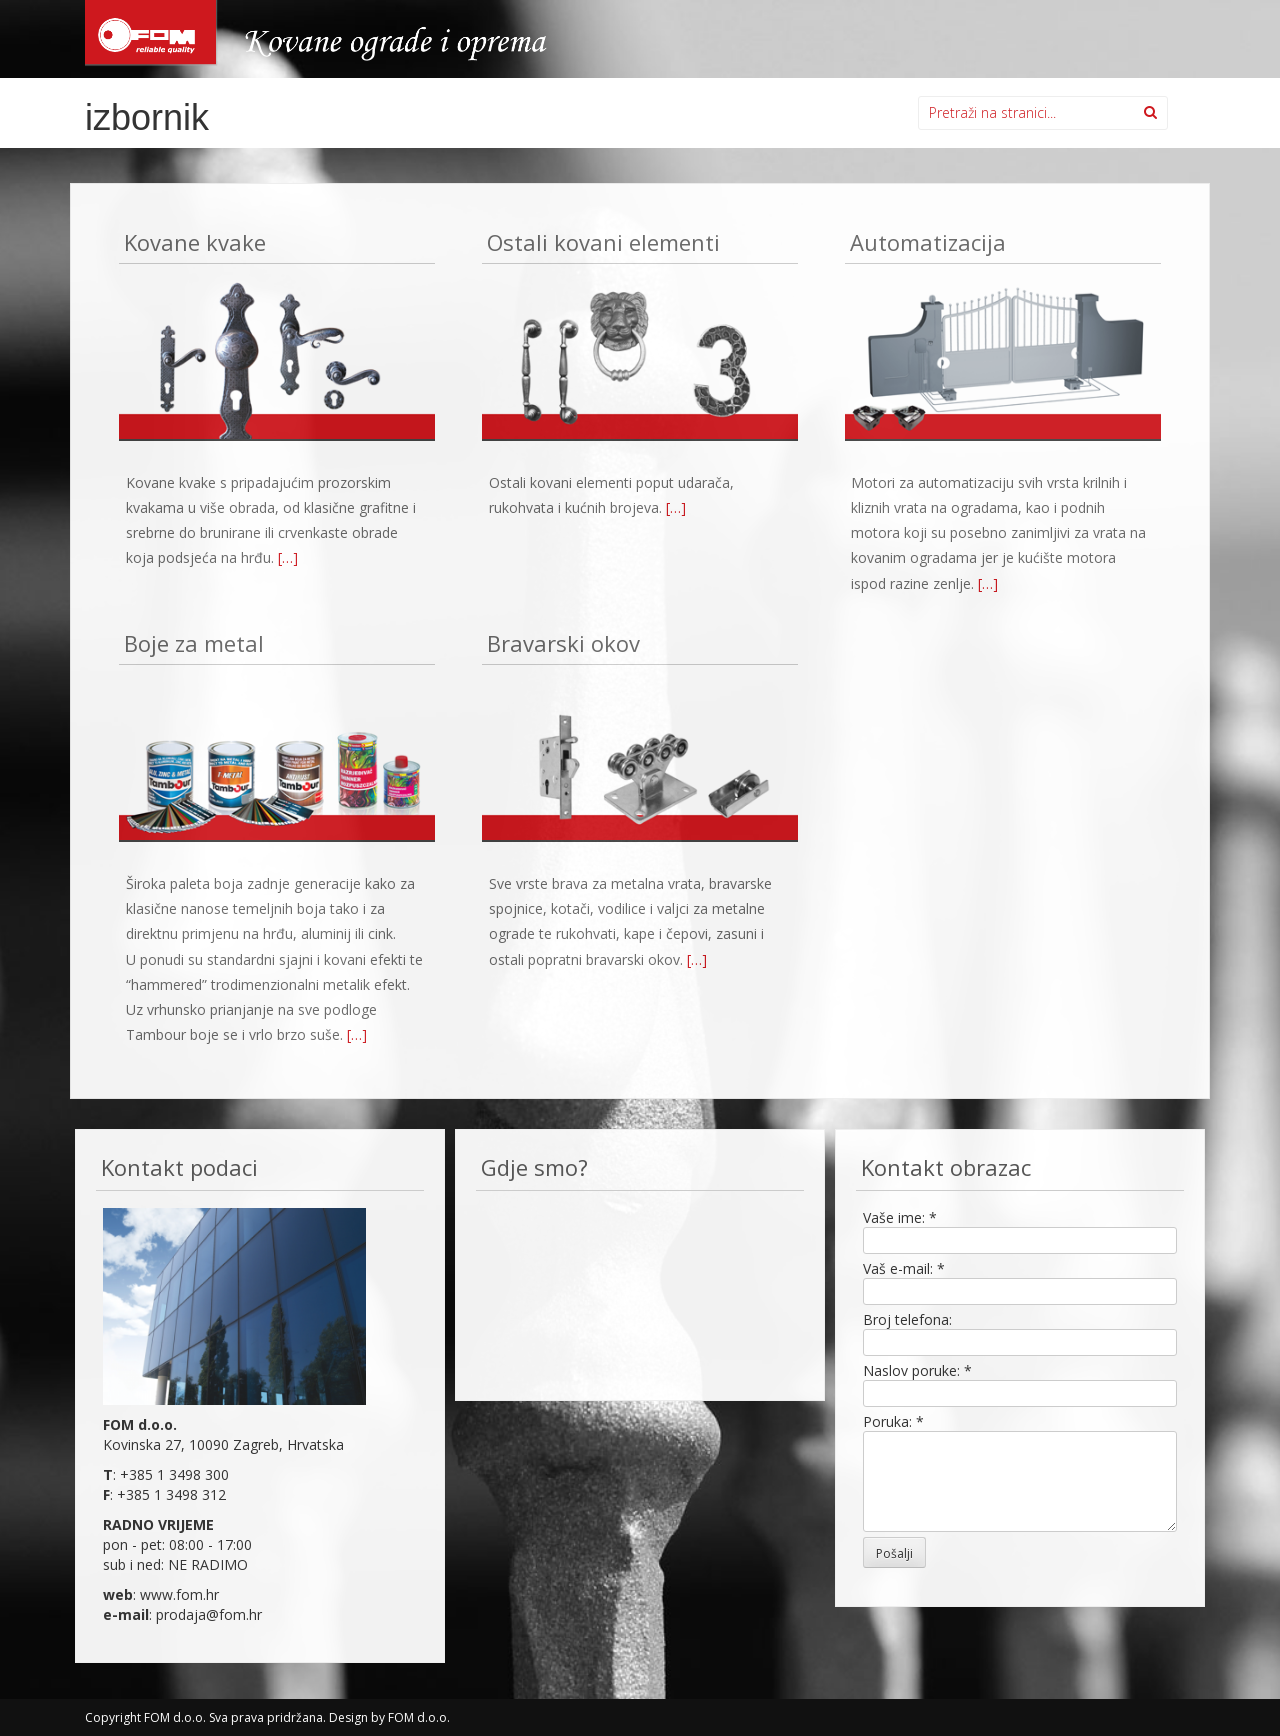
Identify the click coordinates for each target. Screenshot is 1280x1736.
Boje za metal (194, 644)
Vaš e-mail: (904, 1268)
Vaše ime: (900, 1217)
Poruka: (893, 1421)
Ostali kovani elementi (603, 243)
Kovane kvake (195, 243)
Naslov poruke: (917, 1370)
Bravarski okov (563, 644)
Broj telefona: (907, 1319)
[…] (288, 557)
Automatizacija (928, 243)
